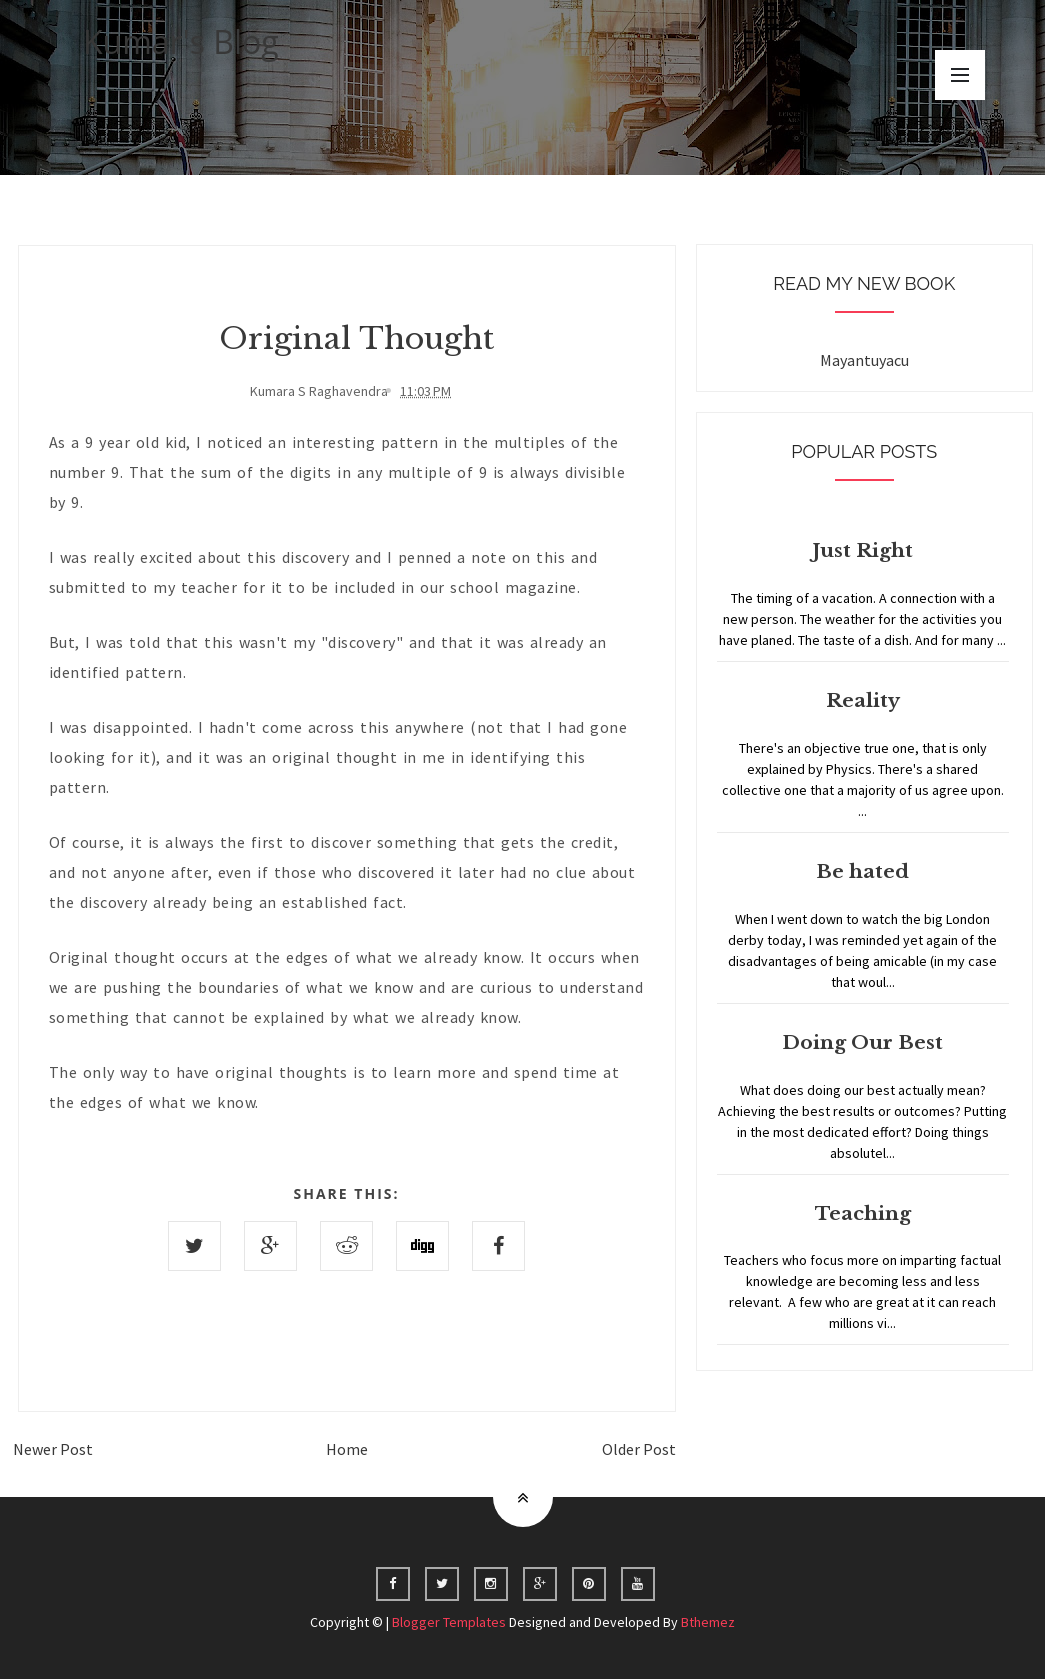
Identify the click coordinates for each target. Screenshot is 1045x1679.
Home (347, 1449)
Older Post (639, 1449)
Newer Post (53, 1449)
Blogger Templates (449, 1622)
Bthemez (708, 1622)
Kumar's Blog (181, 41)
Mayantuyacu (864, 360)
